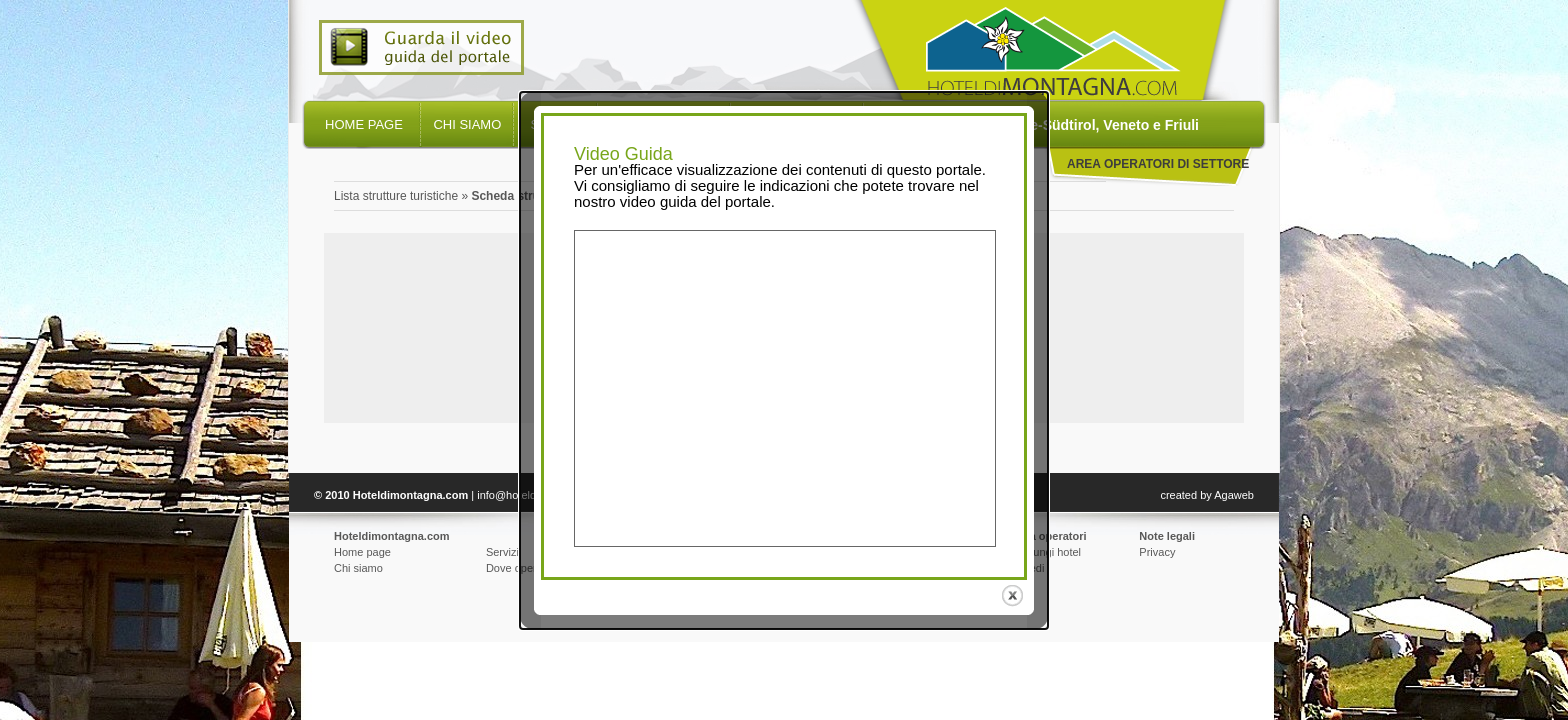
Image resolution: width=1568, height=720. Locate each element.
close (1014, 595)
